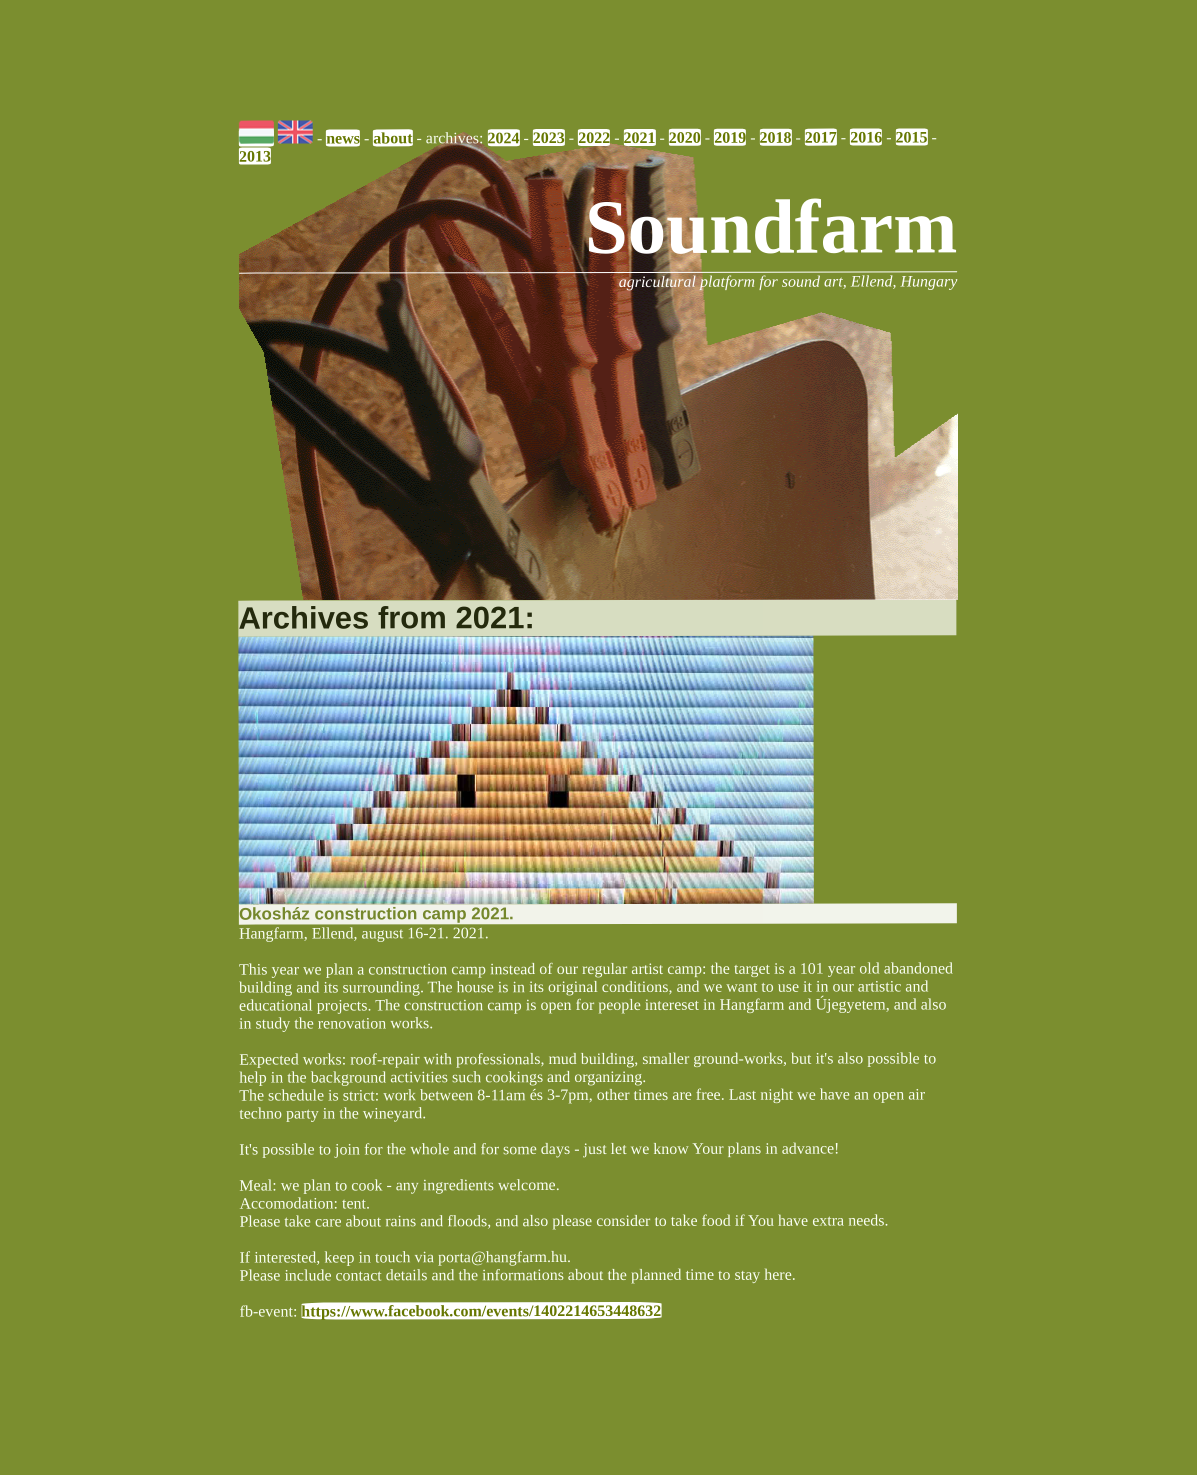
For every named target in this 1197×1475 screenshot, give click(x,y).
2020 (685, 137)
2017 (821, 136)
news (344, 137)
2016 (867, 136)
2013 (255, 155)
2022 (595, 137)
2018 (776, 136)
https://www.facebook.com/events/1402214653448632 (482, 1310)
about (393, 137)
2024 (504, 137)
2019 (731, 136)
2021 (640, 137)
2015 (912, 136)
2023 (549, 137)
